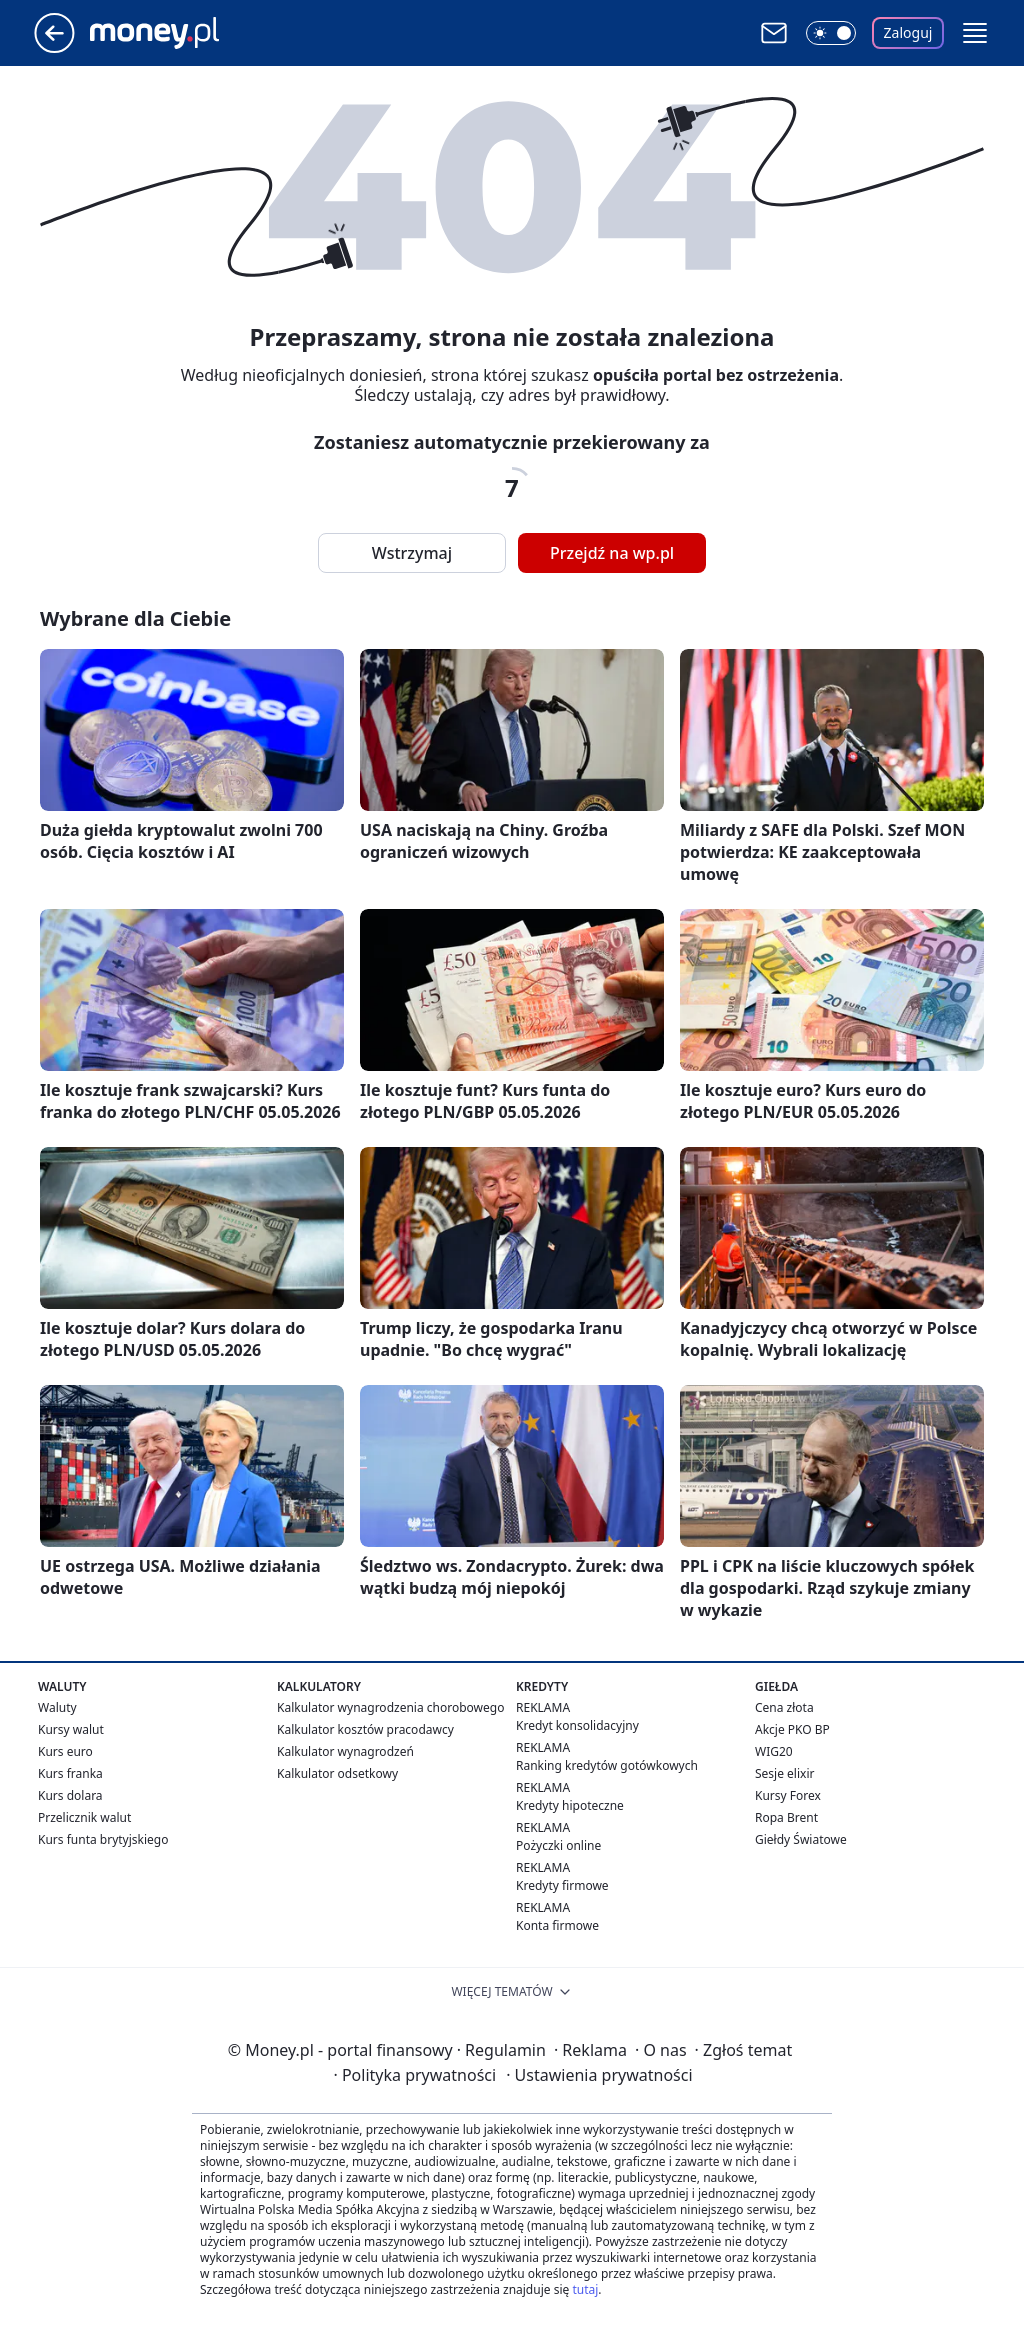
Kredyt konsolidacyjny (577, 1725)
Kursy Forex (788, 1795)
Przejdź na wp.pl (612, 553)
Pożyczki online (558, 1845)
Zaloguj (908, 32)
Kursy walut (71, 1729)
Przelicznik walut (84, 1817)
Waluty (57, 1707)
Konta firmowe (557, 1925)
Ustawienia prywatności (599, 2075)
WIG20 (774, 1751)
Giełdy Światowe (801, 1839)
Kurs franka (70, 1773)
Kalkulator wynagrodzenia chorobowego (390, 1707)
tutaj (585, 2289)
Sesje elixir (784, 1773)
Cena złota (784, 1707)
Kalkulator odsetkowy (337, 1773)
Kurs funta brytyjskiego (103, 1839)
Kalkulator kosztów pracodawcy (365, 1729)
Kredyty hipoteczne (570, 1805)
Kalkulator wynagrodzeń (345, 1751)
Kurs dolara (70, 1795)
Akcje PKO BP (792, 1729)
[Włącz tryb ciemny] (831, 33)
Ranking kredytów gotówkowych (607, 1765)
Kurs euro (65, 1751)
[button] (975, 33)
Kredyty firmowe (562, 1885)
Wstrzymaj (412, 553)
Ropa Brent (786, 1817)
